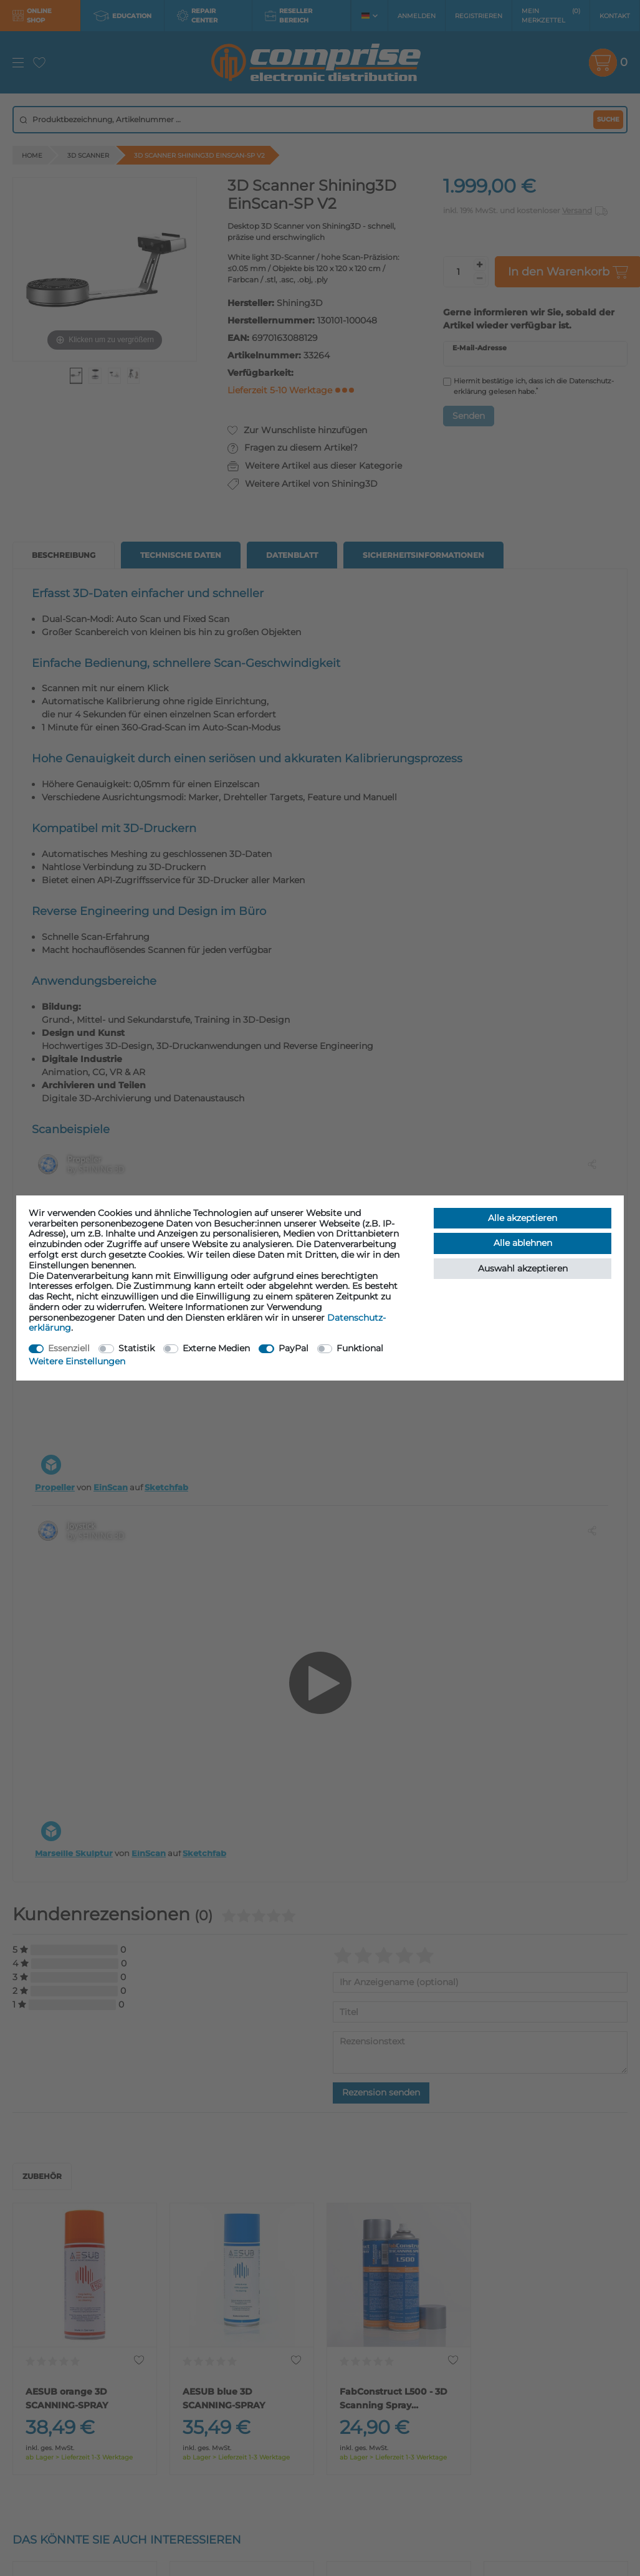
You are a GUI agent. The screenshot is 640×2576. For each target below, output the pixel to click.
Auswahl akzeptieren (523, 1268)
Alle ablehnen (523, 1242)
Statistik (136, 1348)
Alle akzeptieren (522, 1217)
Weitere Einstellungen (77, 1361)
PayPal (293, 1348)
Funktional (360, 1348)
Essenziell (69, 1348)
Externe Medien (216, 1348)
